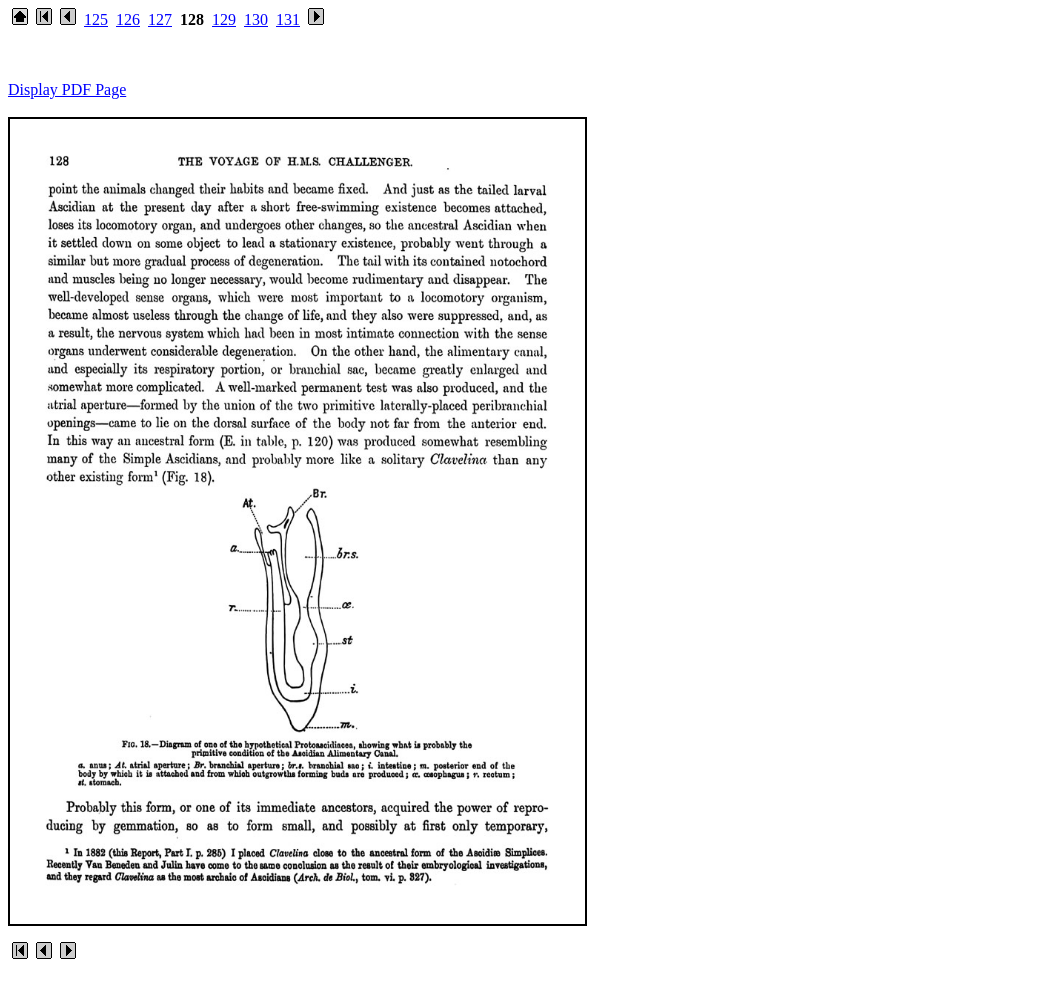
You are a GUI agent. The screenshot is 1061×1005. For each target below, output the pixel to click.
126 (128, 19)
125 (96, 19)
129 (224, 19)
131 (288, 19)
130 (256, 19)
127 (160, 19)
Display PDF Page (67, 89)
